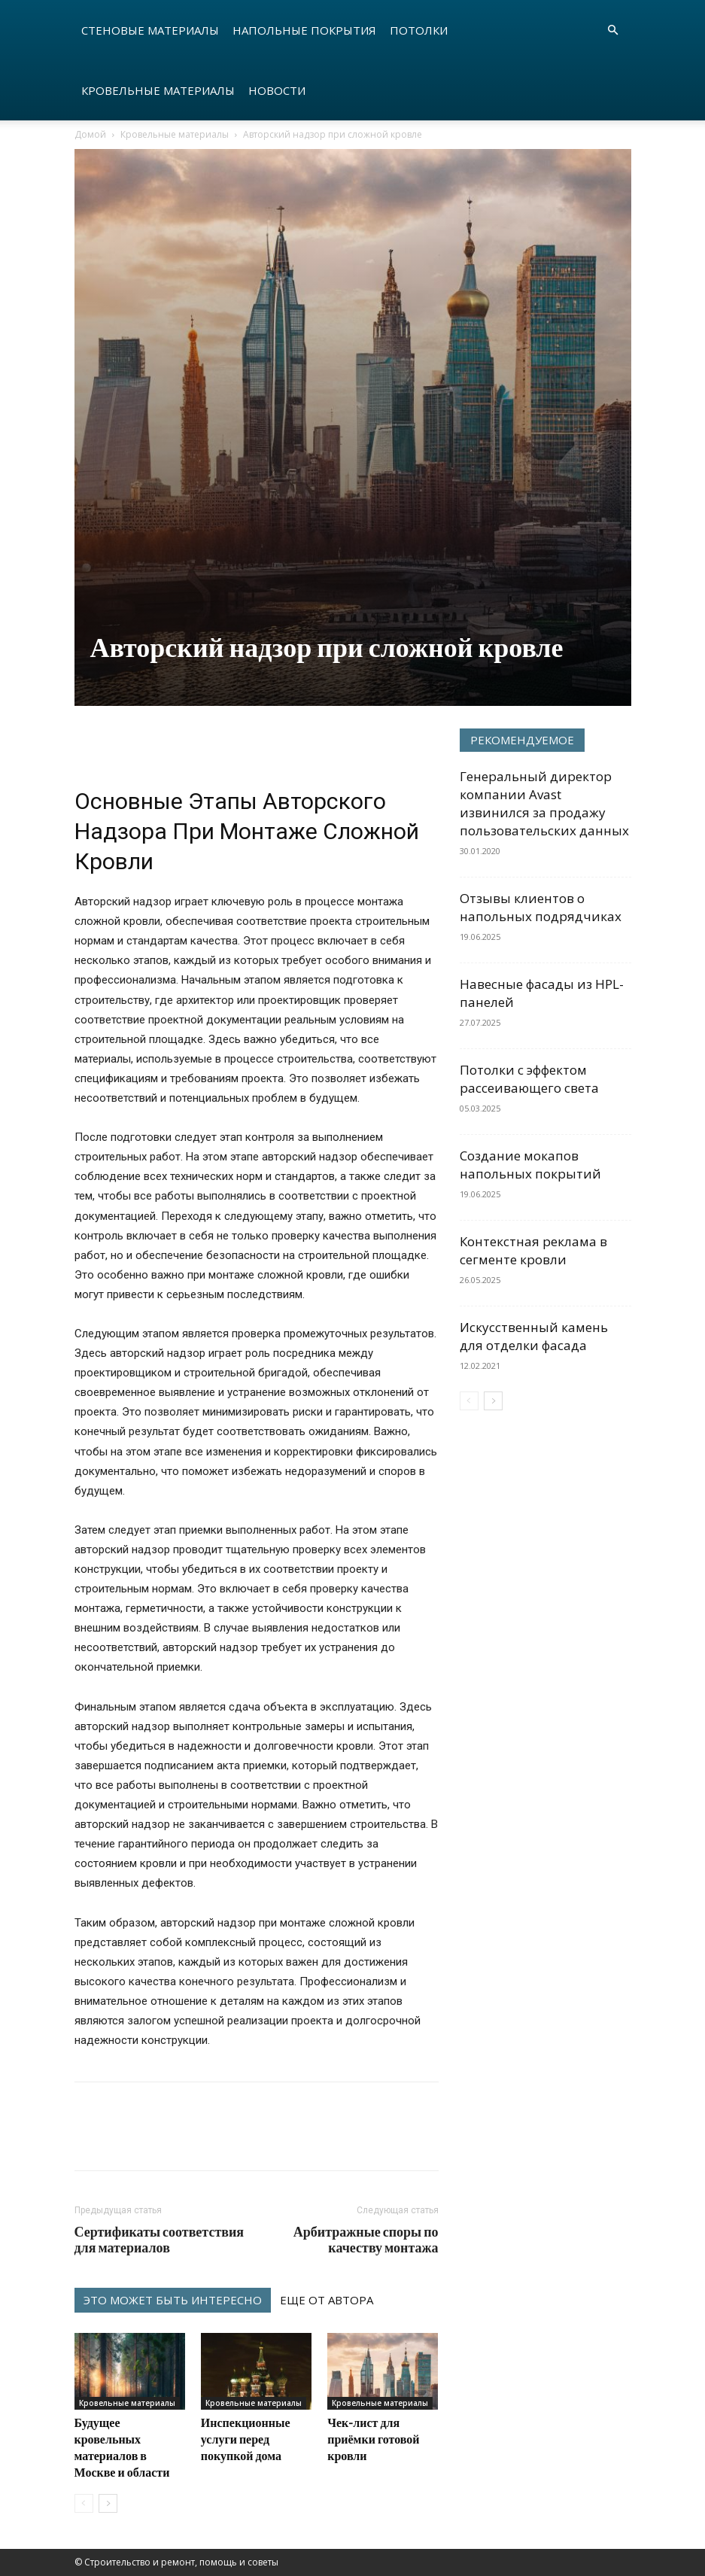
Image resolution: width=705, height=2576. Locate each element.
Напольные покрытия (304, 30)
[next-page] (108, 2503)
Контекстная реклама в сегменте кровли (533, 1250)
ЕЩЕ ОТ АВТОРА (326, 2299)
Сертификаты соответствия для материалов (159, 2239)
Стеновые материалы (150, 30)
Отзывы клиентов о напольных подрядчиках (540, 907)
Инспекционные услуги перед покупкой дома (245, 2438)
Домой (90, 134)
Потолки (419, 30)
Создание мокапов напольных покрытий (530, 1164)
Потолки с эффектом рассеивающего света (529, 1078)
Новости (276, 90)
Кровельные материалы (158, 90)
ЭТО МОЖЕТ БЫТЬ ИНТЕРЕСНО (173, 2299)
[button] (613, 30)
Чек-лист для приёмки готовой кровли (373, 2438)
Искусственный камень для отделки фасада (534, 1336)
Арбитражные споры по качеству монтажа (366, 2239)
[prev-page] (83, 2503)
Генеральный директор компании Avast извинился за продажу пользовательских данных (544, 803)
